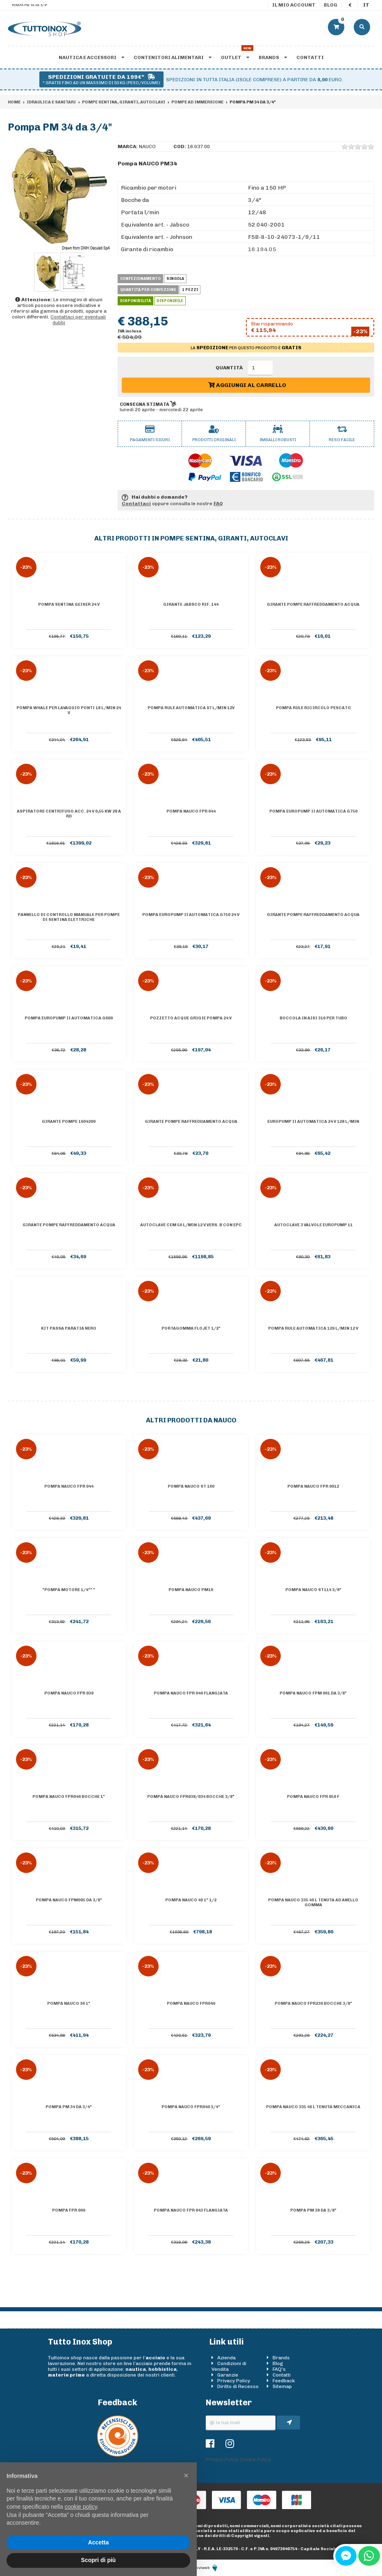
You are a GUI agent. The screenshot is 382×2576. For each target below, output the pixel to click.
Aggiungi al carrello (247, 385)
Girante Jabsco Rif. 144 (190, 604)
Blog (330, 5)
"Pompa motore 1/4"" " (68, 1589)
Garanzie (227, 2375)
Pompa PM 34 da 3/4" (68, 2106)
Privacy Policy (233, 2381)
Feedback (284, 2381)
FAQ (218, 503)
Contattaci (136, 503)
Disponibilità (135, 301)
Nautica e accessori (91, 57)
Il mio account (294, 5)
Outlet (235, 57)
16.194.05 (262, 249)
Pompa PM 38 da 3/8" (313, 2210)
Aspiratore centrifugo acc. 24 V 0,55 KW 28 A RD (69, 814)
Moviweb (205, 2567)
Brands (273, 57)
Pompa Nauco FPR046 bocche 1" (68, 1796)
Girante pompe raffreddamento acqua (313, 604)
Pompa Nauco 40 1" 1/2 (190, 1900)
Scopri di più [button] (98, 2560)
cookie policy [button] (81, 2506)
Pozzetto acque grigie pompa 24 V (191, 1018)
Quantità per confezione (148, 290)
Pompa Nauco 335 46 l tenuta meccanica (313, 2106)
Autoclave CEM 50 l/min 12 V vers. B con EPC (191, 1225)
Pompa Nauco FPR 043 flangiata (191, 2210)
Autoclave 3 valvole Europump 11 (313, 1225)
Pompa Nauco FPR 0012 (313, 1486)
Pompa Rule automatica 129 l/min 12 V (313, 1328)
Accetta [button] (98, 2542)
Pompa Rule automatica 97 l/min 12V (191, 707)
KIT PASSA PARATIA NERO (68, 1328)
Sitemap (282, 2386)
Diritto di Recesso (238, 2386)
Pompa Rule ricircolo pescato (313, 707)
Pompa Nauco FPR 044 (191, 811)
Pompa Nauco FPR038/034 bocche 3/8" (190, 1796)
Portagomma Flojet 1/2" (191, 1328)
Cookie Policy (255, 2459)
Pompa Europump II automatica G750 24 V (190, 914)
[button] (186, 2475)
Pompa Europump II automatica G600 (69, 1018)
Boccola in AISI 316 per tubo (313, 1018)
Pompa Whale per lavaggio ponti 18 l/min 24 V (68, 710)
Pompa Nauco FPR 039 (68, 1693)
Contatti (310, 57)
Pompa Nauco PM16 (190, 1589)
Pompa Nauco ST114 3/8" (313, 1589)
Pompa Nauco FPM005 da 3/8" (69, 1900)
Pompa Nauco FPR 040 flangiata (191, 1693)
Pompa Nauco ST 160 (191, 1486)
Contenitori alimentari (172, 57)
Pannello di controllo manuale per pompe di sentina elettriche (69, 917)
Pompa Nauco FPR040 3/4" (190, 2106)
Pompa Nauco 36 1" (68, 2003)
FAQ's (279, 2369)
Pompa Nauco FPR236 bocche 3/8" (313, 2003)
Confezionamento (140, 279)
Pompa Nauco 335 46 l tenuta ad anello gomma (313, 1902)
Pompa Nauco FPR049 (191, 2003)
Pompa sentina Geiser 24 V (69, 604)
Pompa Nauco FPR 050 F (313, 1796)
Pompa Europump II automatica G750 (313, 811)
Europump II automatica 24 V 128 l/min (313, 1121)
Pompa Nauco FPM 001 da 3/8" (313, 1693)
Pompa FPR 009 (68, 2210)
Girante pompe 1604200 (69, 1121)
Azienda (226, 2358)
